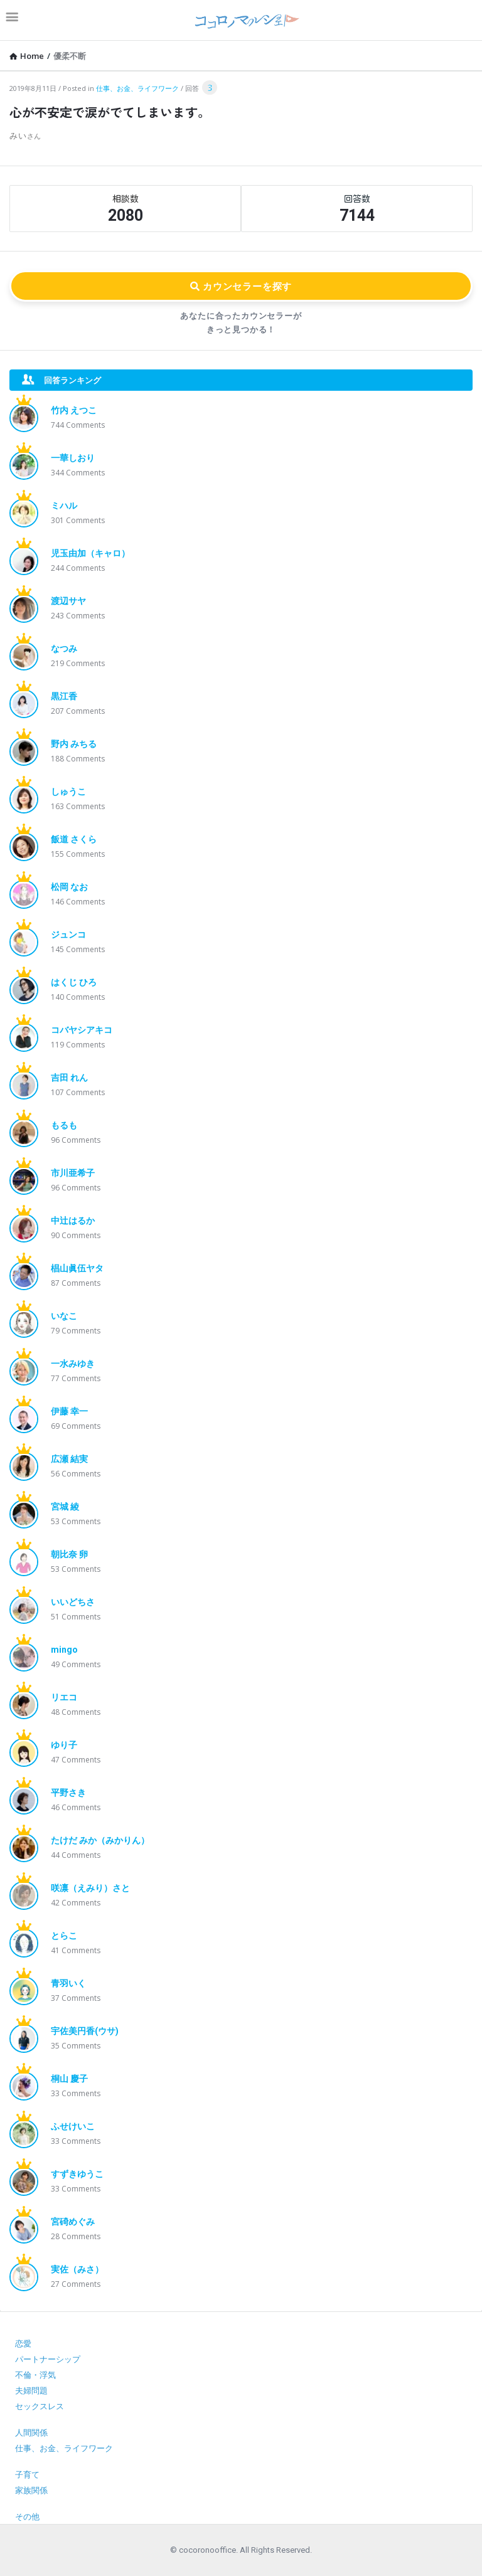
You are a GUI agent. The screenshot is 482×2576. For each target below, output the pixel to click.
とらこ (64, 1936)
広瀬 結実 (69, 1459)
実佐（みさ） (77, 2269)
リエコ (64, 1697)
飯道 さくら (74, 839)
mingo (64, 1650)
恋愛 (23, 2343)
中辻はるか (73, 1221)
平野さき (68, 1793)
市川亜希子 (73, 1173)
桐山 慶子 (69, 2079)
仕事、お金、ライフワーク (137, 88)
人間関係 (31, 2432)
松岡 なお (69, 887)
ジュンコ (68, 935)
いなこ (64, 1316)
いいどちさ (73, 1602)
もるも (64, 1125)
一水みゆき (73, 1364)
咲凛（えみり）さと (90, 1888)
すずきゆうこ (77, 2174)
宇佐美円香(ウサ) (85, 2031)
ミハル (64, 506)
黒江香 (64, 696)
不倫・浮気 (35, 2375)
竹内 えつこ (74, 410)
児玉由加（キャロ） (90, 553)
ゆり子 (64, 1745)
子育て (27, 2474)
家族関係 (31, 2490)
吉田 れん (69, 1078)
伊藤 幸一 (69, 1411)
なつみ (64, 649)
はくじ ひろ (74, 982)
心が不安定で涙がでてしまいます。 (109, 112)
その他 (27, 2516)
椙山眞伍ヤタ (77, 1268)
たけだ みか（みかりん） (100, 1840)
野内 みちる (74, 744)
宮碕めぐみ (73, 2222)
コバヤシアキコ (81, 1030)
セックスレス (39, 2406)
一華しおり (73, 458)
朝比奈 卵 (69, 1554)
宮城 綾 (65, 1507)
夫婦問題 (31, 2390)
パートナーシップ (47, 2359)
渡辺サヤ (68, 601)
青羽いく (68, 1983)
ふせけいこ (73, 2126)
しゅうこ (68, 792)
